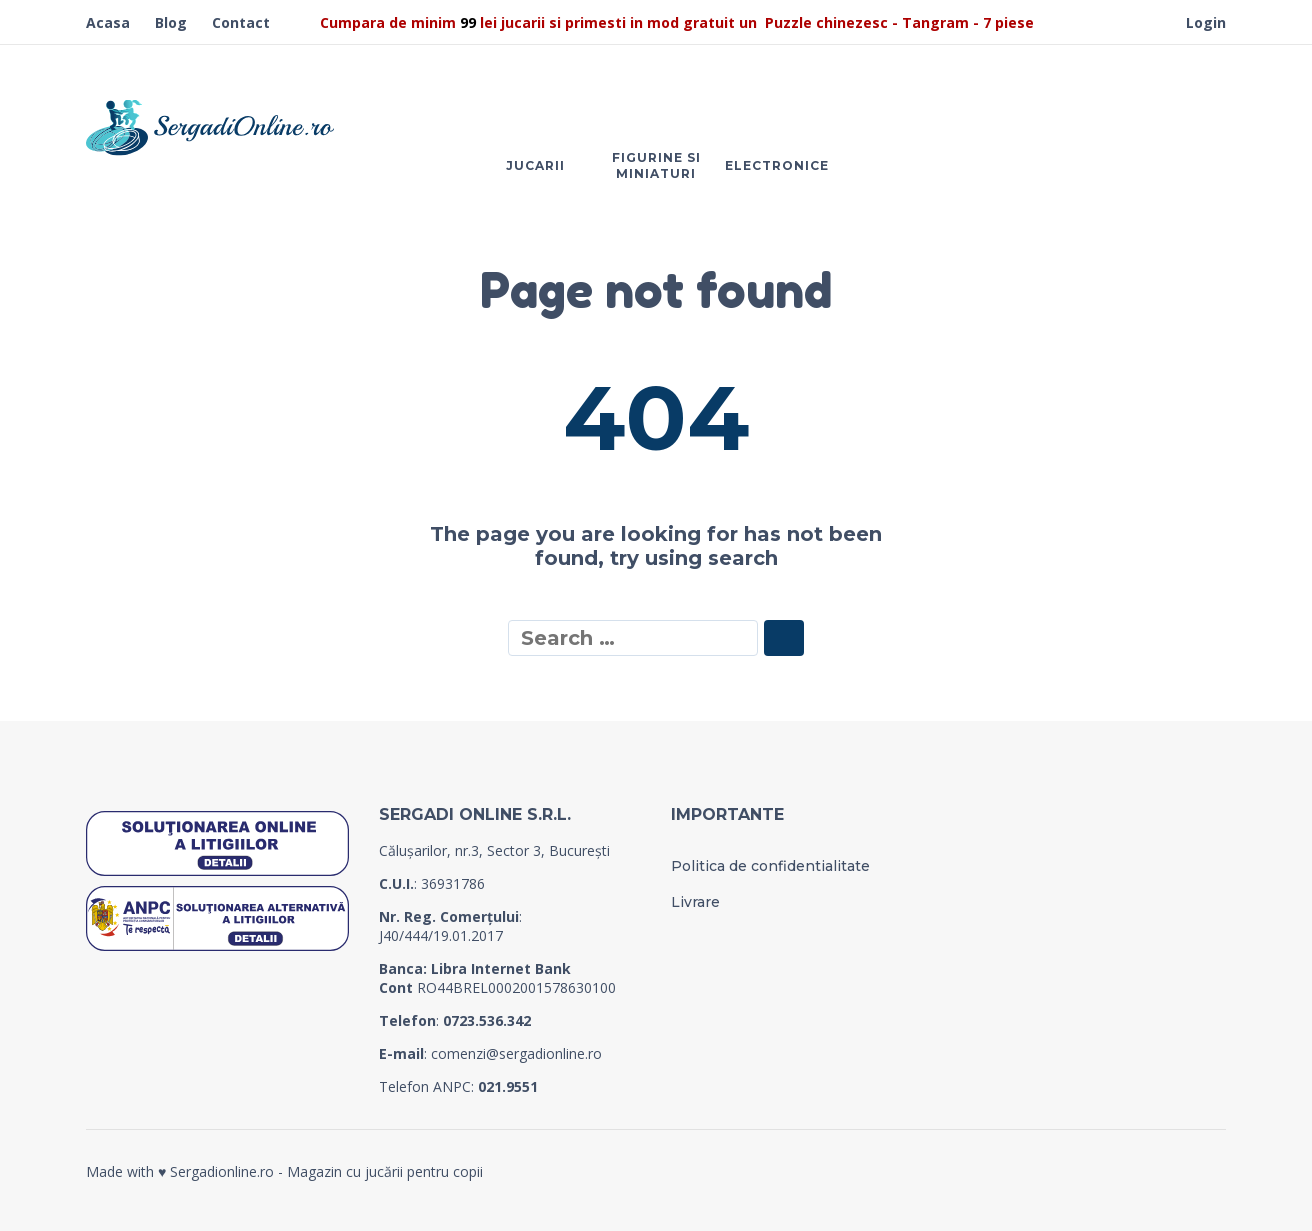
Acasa (108, 22)
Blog (171, 22)
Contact (241, 22)
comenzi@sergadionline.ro (516, 1053)
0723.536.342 (487, 1020)
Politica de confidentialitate (770, 866)
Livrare (695, 902)
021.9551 (508, 1086)
